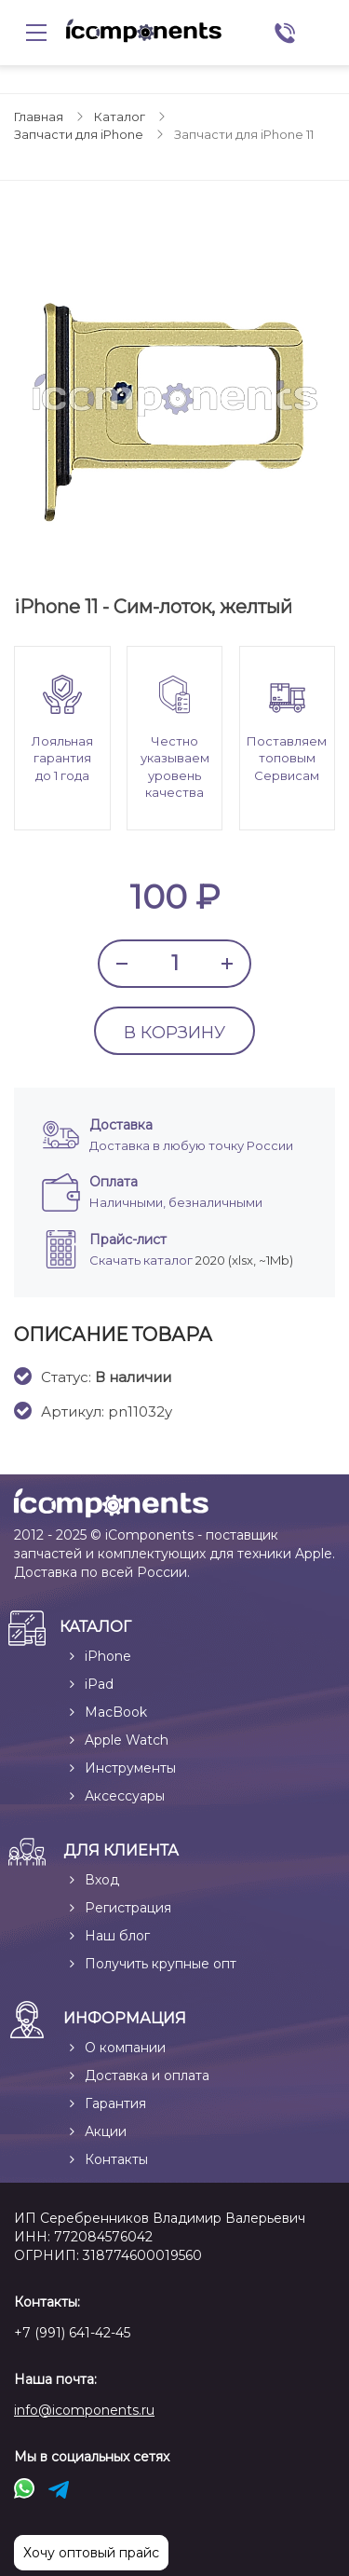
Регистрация (128, 1907)
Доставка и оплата (147, 2075)
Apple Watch (126, 1740)
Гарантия (115, 2103)
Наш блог (117, 1935)
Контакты (116, 2159)
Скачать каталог (141, 1260)
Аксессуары (125, 1796)
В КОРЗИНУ (174, 1032)
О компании (125, 2047)
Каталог (119, 116)
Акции (106, 2131)
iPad (99, 1684)
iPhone (108, 1656)
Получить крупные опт (160, 1963)
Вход (102, 1879)
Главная (38, 116)
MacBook (116, 1712)
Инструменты (130, 1768)
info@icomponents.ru (84, 2410)
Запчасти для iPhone (78, 134)
